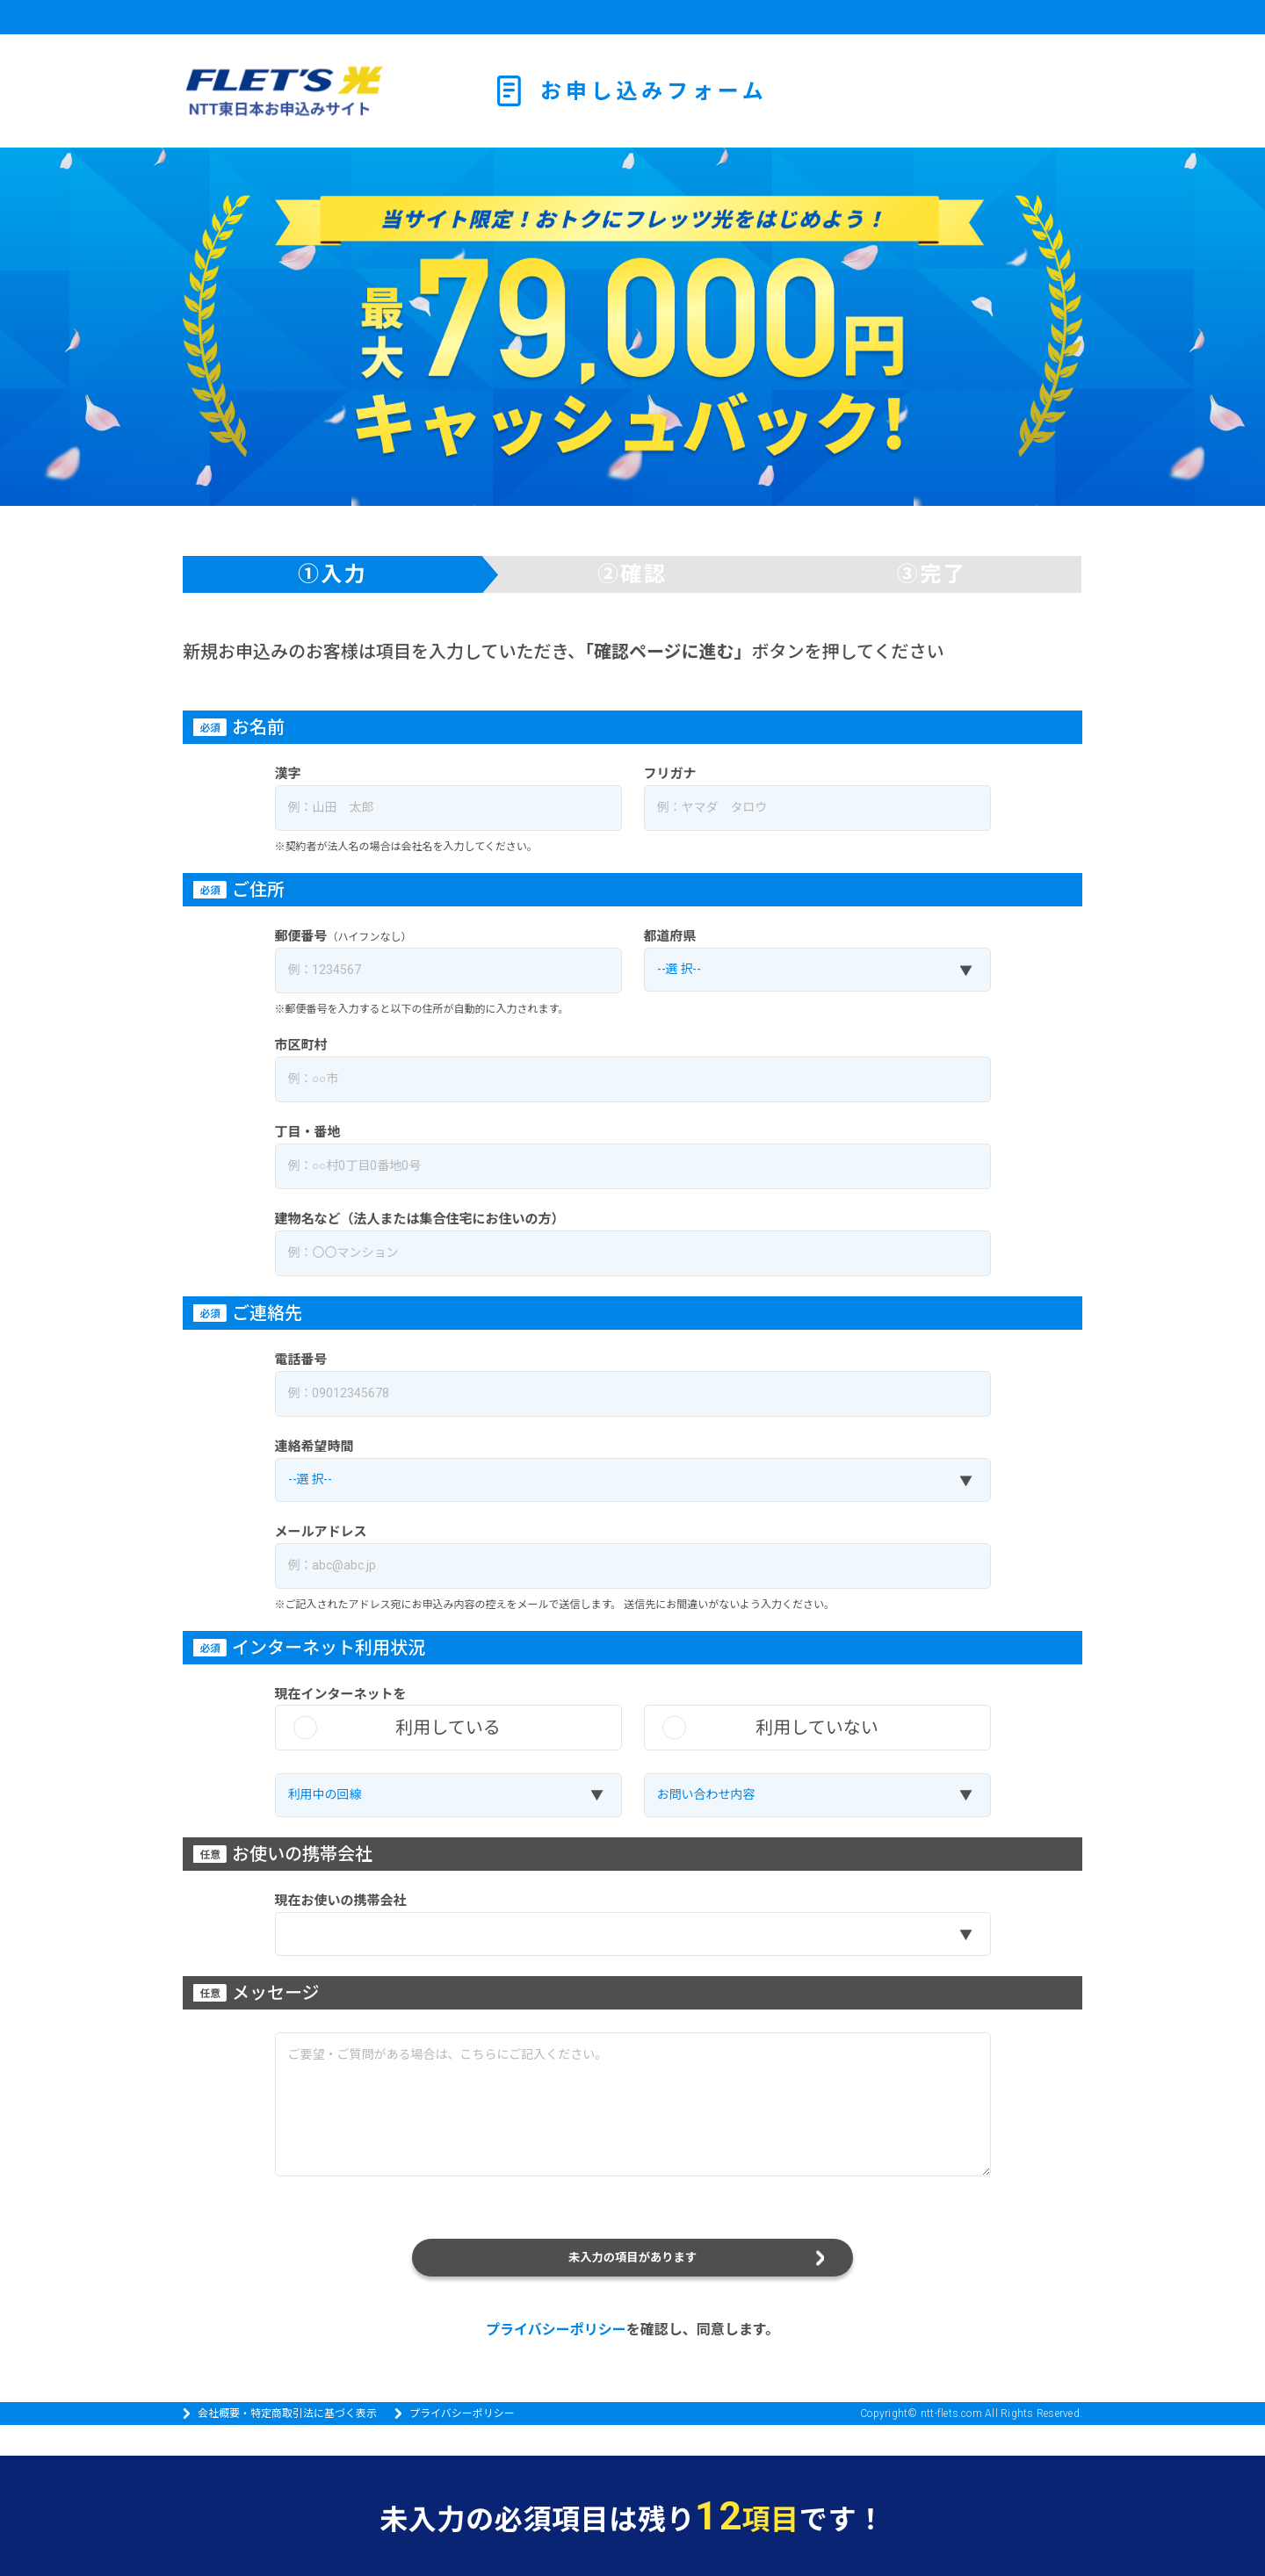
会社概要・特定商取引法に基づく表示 (287, 2444)
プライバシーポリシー (556, 2360)
